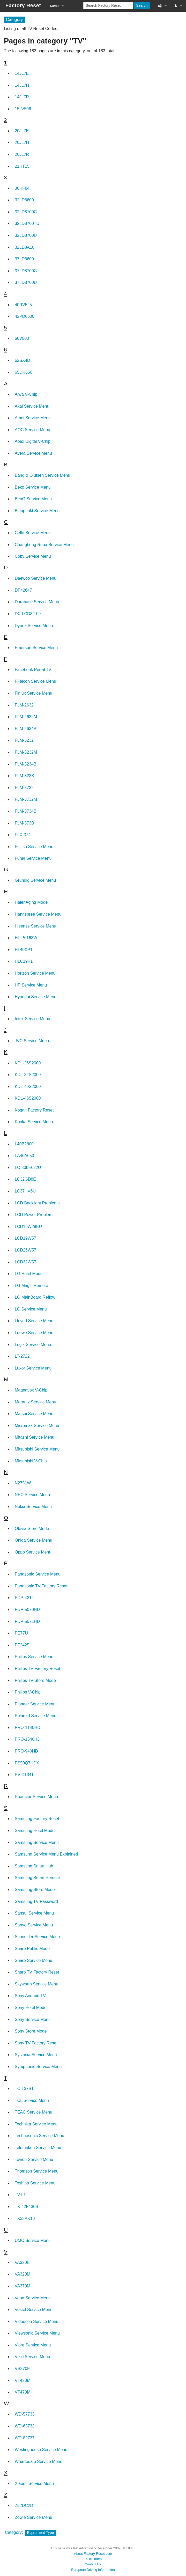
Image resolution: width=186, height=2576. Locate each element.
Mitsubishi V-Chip (31, 1461)
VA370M (22, 2286)
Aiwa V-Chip (26, 394)
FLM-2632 (24, 705)
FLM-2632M (26, 717)
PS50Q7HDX (27, 1763)
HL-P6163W (26, 938)
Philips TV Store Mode (35, 1680)
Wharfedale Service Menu (38, 2461)
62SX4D (22, 360)
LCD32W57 (25, 1262)
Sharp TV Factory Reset (37, 1972)
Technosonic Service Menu (39, 2135)
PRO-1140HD (27, 1727)
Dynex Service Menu (34, 625)
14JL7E (22, 73)
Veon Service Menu (33, 2298)
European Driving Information (93, 2570)
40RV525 (23, 305)
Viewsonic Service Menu (37, 2333)
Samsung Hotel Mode (35, 1830)
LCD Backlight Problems (37, 1203)
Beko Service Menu (33, 487)
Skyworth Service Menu (36, 1984)
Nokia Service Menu (33, 1506)
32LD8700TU (27, 223)
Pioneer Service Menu (35, 1704)
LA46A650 (24, 1155)
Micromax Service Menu (37, 1425)
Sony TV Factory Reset (36, 2043)
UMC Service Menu (33, 2240)
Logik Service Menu (33, 1344)
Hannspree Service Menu (38, 914)
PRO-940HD (26, 1751)
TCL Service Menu (32, 2100)
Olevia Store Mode (32, 1528)
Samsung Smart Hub (34, 1866)
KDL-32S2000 (28, 1074)
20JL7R (22, 154)
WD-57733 (24, 2414)
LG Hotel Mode (29, 1273)
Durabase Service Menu (37, 602)
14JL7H (22, 85)
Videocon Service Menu (36, 2321)
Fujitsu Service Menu (34, 846)
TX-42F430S (26, 2206)
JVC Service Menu (32, 1041)
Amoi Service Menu (33, 418)
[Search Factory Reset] (108, 5)
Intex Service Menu (32, 1019)
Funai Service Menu (33, 858)
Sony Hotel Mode (31, 2007)
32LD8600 (24, 200)
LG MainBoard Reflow (35, 1297)
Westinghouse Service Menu (41, 2449)
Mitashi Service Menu (34, 1437)
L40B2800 (24, 1144)
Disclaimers (93, 2559)
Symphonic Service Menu (38, 2066)
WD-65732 (24, 2426)
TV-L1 (20, 2194)
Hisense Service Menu (35, 926)
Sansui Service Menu (34, 1913)
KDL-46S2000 (28, 1098)
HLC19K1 (24, 961)
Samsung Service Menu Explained (46, 1854)
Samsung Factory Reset (37, 1818)
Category (13, 2532)
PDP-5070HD (27, 1609)
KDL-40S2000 (28, 1086)
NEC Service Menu (32, 1494)
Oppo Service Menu (33, 1552)
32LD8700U (26, 235)
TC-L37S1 (24, 2088)
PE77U (21, 1633)
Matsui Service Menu (34, 1413)
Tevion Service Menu (34, 2159)
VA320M (22, 2274)
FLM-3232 (24, 740)
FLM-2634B (25, 728)
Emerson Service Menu (36, 647)
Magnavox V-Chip (31, 1390)
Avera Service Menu (33, 453)
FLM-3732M (26, 799)
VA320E (22, 2262)
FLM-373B (24, 823)
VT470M (22, 2392)
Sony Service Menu (33, 2019)
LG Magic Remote (31, 1285)
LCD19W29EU (28, 1226)
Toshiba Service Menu (35, 2183)
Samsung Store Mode (35, 1889)
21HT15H (23, 166)
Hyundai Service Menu (35, 997)
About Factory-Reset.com (93, 2554)
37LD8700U (26, 282)
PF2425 (22, 1645)
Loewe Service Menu (34, 1332)
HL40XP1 (24, 949)
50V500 (22, 338)
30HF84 (22, 188)
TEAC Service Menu (33, 2112)
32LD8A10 (24, 247)
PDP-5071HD (27, 1621)
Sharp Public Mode (32, 1948)
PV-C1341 (24, 1774)
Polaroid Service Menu (35, 1715)
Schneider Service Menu (37, 1936)
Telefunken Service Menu (38, 2147)
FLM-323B (24, 776)
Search (141, 5)
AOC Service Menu (32, 430)
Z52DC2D (24, 2505)
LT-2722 (22, 1356)
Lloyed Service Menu (34, 1321)
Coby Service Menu (33, 556)
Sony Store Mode (31, 2031)
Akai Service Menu (32, 406)
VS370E (22, 2368)
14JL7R (22, 97)
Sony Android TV (30, 1995)
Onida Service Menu (33, 1540)
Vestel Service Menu (34, 2309)
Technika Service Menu (36, 2124)
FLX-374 (23, 835)
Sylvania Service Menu (36, 2054)
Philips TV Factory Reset (37, 1668)
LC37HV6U (25, 1191)
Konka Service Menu (34, 1122)
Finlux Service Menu (33, 693)
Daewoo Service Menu (35, 578)
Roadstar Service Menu (36, 1796)
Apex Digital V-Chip (32, 441)
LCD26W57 (25, 1250)
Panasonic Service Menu (38, 1574)
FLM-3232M (26, 752)
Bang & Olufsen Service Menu (42, 475)
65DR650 (23, 372)
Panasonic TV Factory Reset (41, 1586)
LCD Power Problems (35, 1214)
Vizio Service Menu (32, 2356)
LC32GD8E (25, 1179)
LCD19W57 (25, 1238)
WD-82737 (24, 2438)
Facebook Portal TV (33, 669)
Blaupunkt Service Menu (37, 511)
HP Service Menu (31, 985)
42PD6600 (24, 316)
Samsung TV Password (36, 1901)
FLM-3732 (24, 787)
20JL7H (22, 142)
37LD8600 (24, 259)
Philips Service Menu (34, 1656)
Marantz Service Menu (35, 1402)
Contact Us (93, 2564)
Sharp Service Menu (33, 1960)
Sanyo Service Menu (34, 1925)
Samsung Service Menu (37, 1842)
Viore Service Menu (33, 2345)
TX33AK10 (25, 2218)
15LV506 (23, 109)
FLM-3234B (25, 764)
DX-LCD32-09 (28, 614)
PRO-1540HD (27, 1739)
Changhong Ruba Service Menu (44, 544)
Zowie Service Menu (33, 2517)
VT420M (22, 2380)
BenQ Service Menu (33, 499)
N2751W (23, 1483)
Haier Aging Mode (31, 902)
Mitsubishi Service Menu (37, 1449)
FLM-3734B (25, 811)
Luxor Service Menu (33, 1368)
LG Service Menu (31, 1309)
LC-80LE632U (28, 1167)
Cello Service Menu (33, 533)
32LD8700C (26, 212)
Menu (54, 6)
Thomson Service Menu (36, 2171)
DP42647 (23, 590)
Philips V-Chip (28, 1692)
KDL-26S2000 (28, 1063)
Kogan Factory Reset (34, 1110)
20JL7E (22, 131)
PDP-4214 (24, 1597)
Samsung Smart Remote (37, 1877)
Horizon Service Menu (35, 973)
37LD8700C (26, 271)
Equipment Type (40, 2532)
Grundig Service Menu (35, 880)
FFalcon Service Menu (35, 681)
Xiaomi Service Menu (34, 2483)
